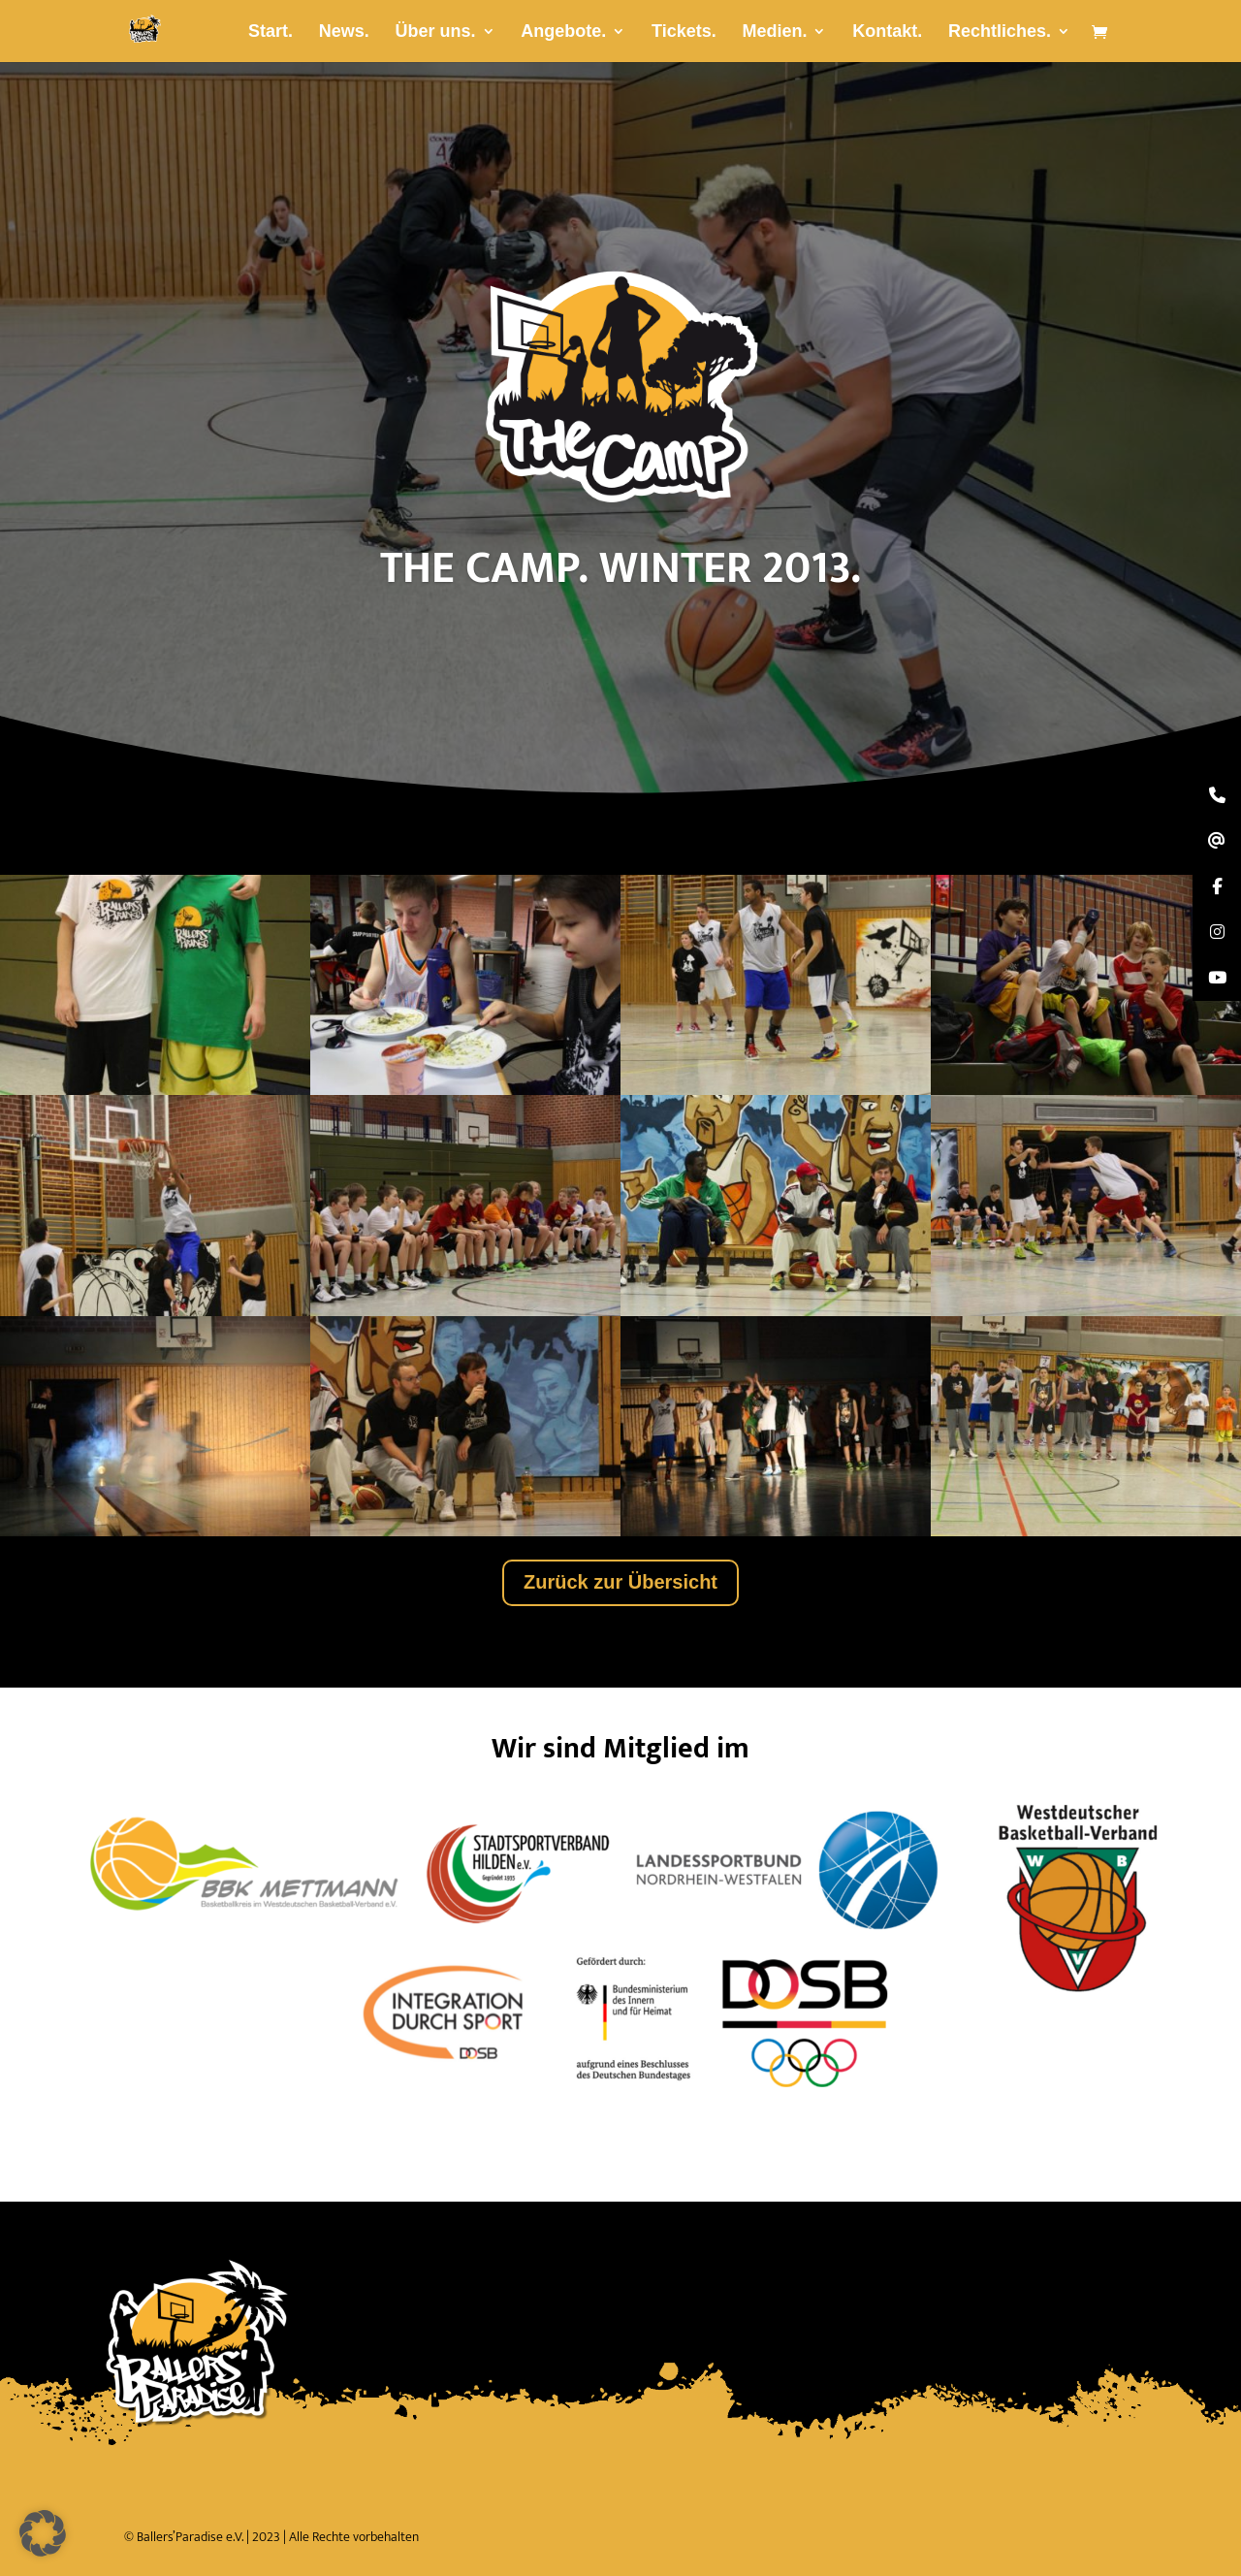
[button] (42, 2533)
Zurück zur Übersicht (620, 1582)
